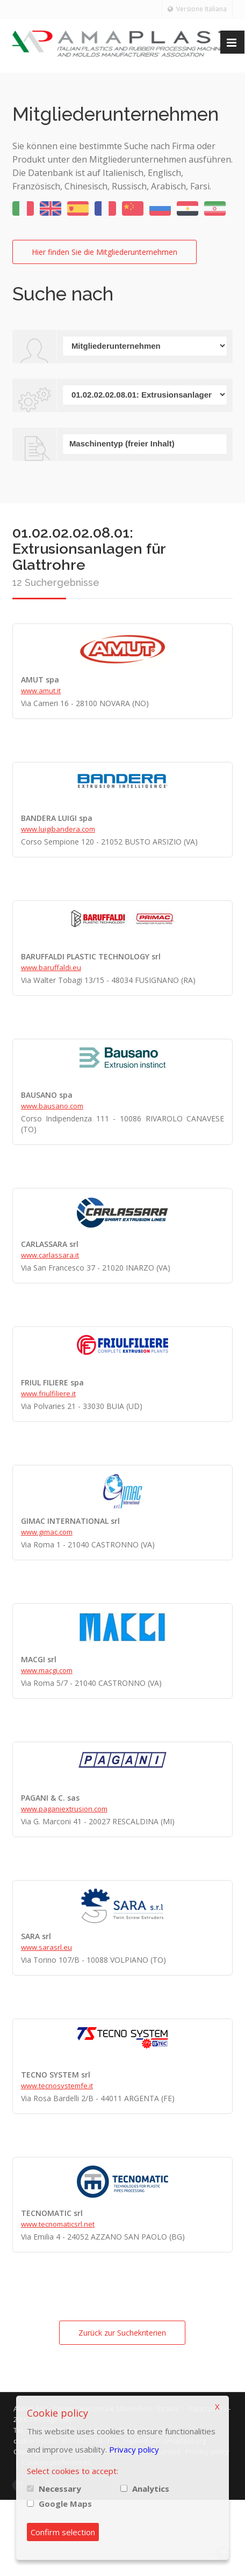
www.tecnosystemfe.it (57, 2085)
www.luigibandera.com (58, 829)
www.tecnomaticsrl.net (58, 2224)
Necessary (60, 2488)
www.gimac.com (47, 1532)
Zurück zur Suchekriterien (122, 2333)
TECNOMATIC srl (52, 2213)
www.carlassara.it (50, 1255)
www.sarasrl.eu (46, 1947)
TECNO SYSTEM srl (55, 2074)
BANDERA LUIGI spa (56, 818)
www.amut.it (41, 690)
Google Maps (65, 2503)
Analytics (150, 2488)
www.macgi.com (47, 1670)
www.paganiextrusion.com (64, 1809)
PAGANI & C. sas (50, 1798)
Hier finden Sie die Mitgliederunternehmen (104, 252)
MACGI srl (38, 1659)
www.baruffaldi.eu (51, 967)
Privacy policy (134, 2449)
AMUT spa (40, 679)
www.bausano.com (52, 1106)
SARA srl (36, 1936)
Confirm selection (63, 2532)
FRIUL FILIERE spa (52, 1382)
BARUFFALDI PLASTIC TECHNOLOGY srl (91, 956)
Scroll (223, 2553)
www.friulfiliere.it (48, 1393)
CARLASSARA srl (49, 1244)
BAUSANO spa (47, 1095)
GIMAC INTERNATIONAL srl (70, 1521)
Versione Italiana (197, 8)
